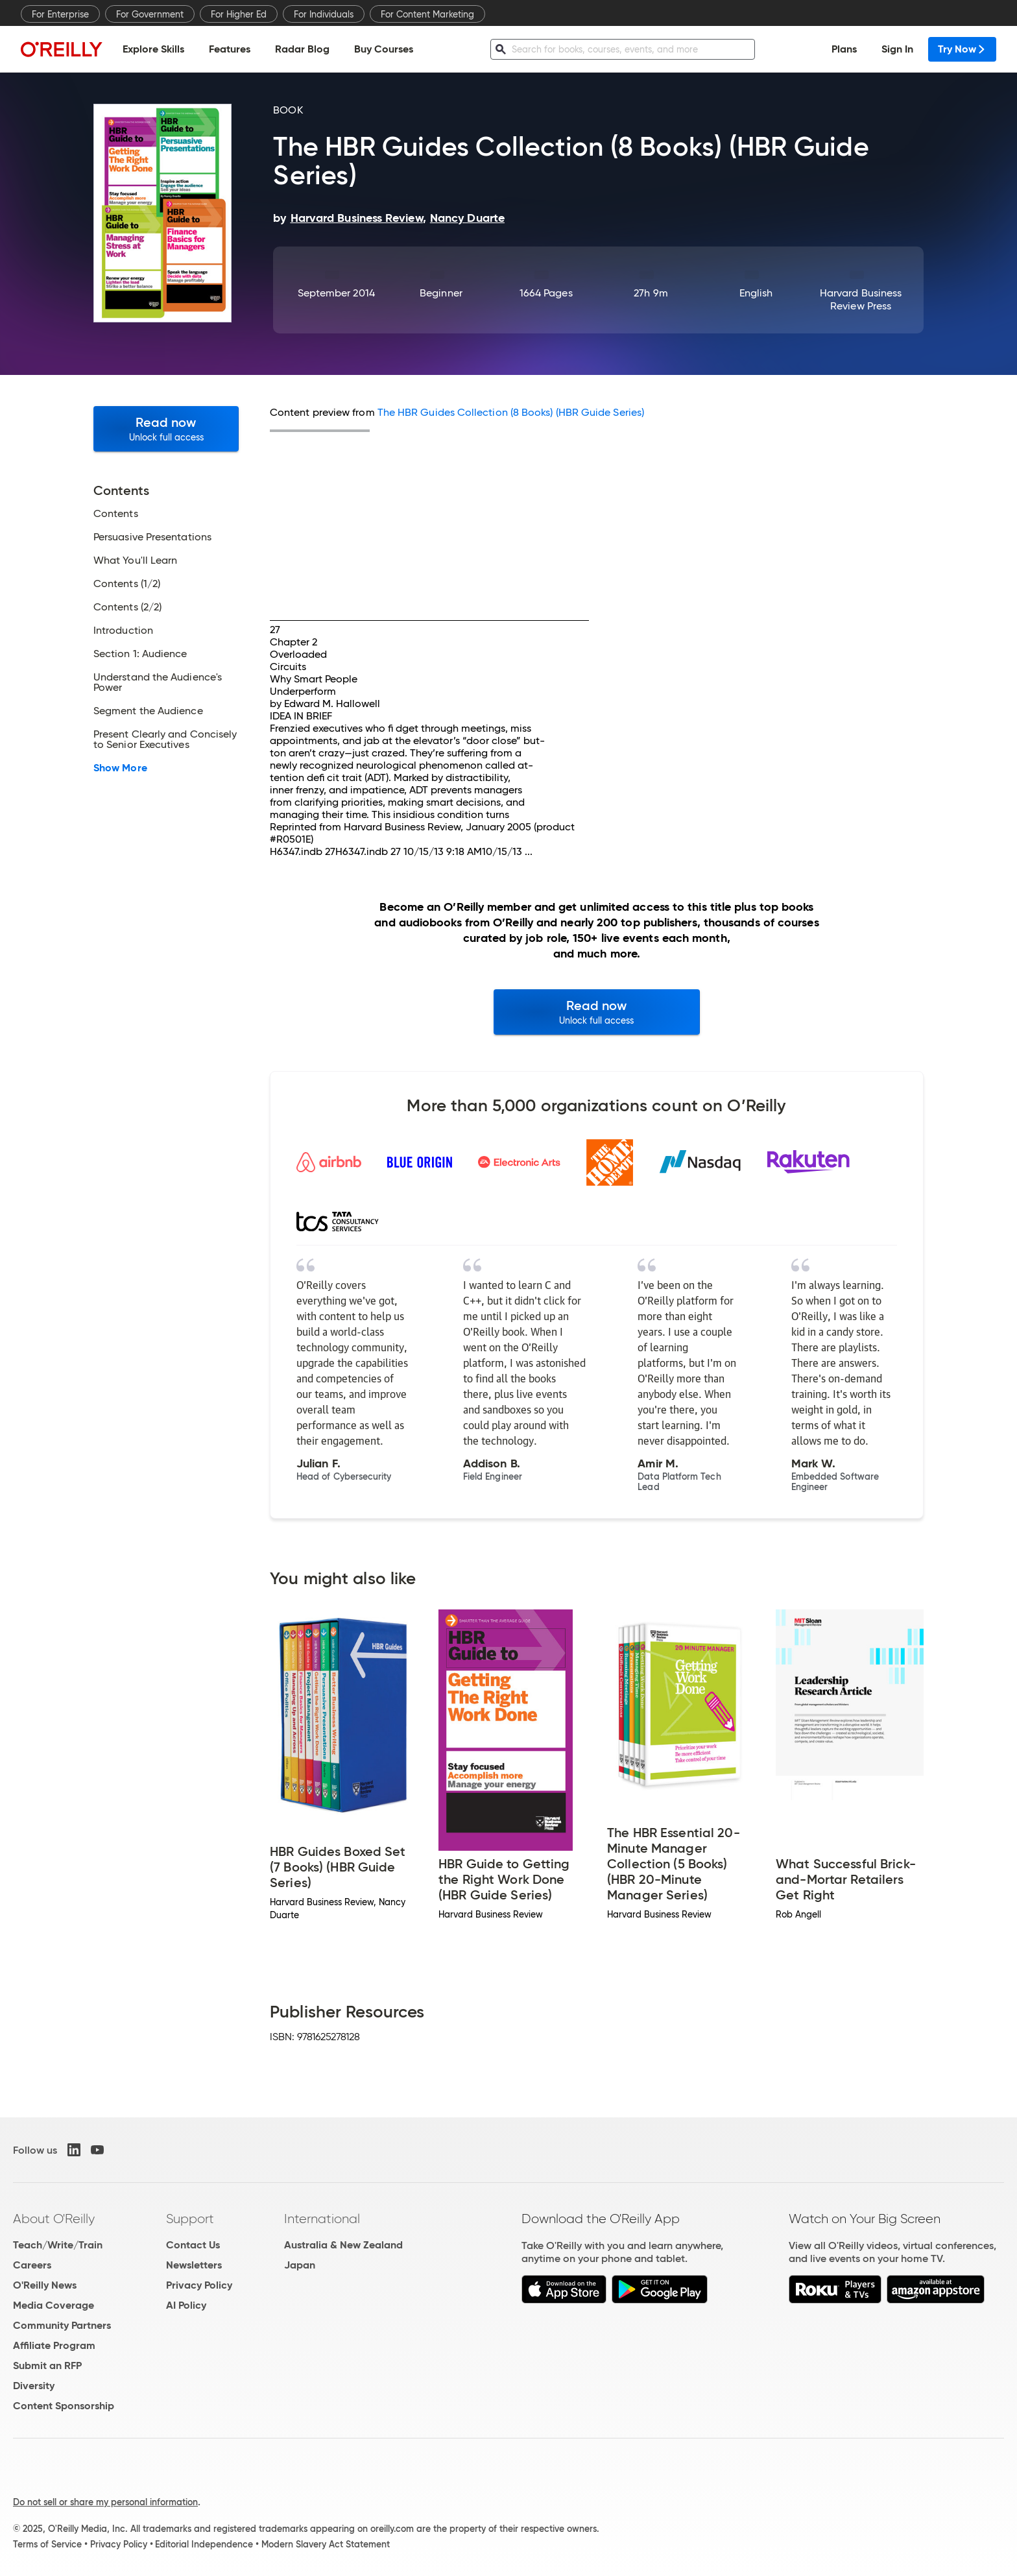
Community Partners (62, 2325)
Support (190, 2218)
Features (229, 49)
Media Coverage (53, 2305)
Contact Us (193, 2245)
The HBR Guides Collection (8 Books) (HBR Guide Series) (510, 412)
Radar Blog (302, 49)
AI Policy (186, 2305)
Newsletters (194, 2265)
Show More (120, 768)
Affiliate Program (54, 2345)
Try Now (962, 49)
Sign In (897, 49)
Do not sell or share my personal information (105, 2502)
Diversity (33, 2385)
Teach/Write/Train (57, 2245)
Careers (32, 2265)
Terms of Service (47, 2544)
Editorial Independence (204, 2544)
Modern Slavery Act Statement (325, 2544)
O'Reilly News (45, 2285)
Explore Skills (153, 49)
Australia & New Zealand (343, 2245)
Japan (299, 2265)
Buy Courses (383, 49)
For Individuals (323, 14)
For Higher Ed (239, 14)
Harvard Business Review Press (861, 299)
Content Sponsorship (63, 2406)
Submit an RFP (47, 2365)
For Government (150, 14)
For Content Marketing (427, 14)
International (322, 2218)
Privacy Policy (199, 2285)
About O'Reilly (54, 2218)
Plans (844, 49)
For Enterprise (60, 14)
